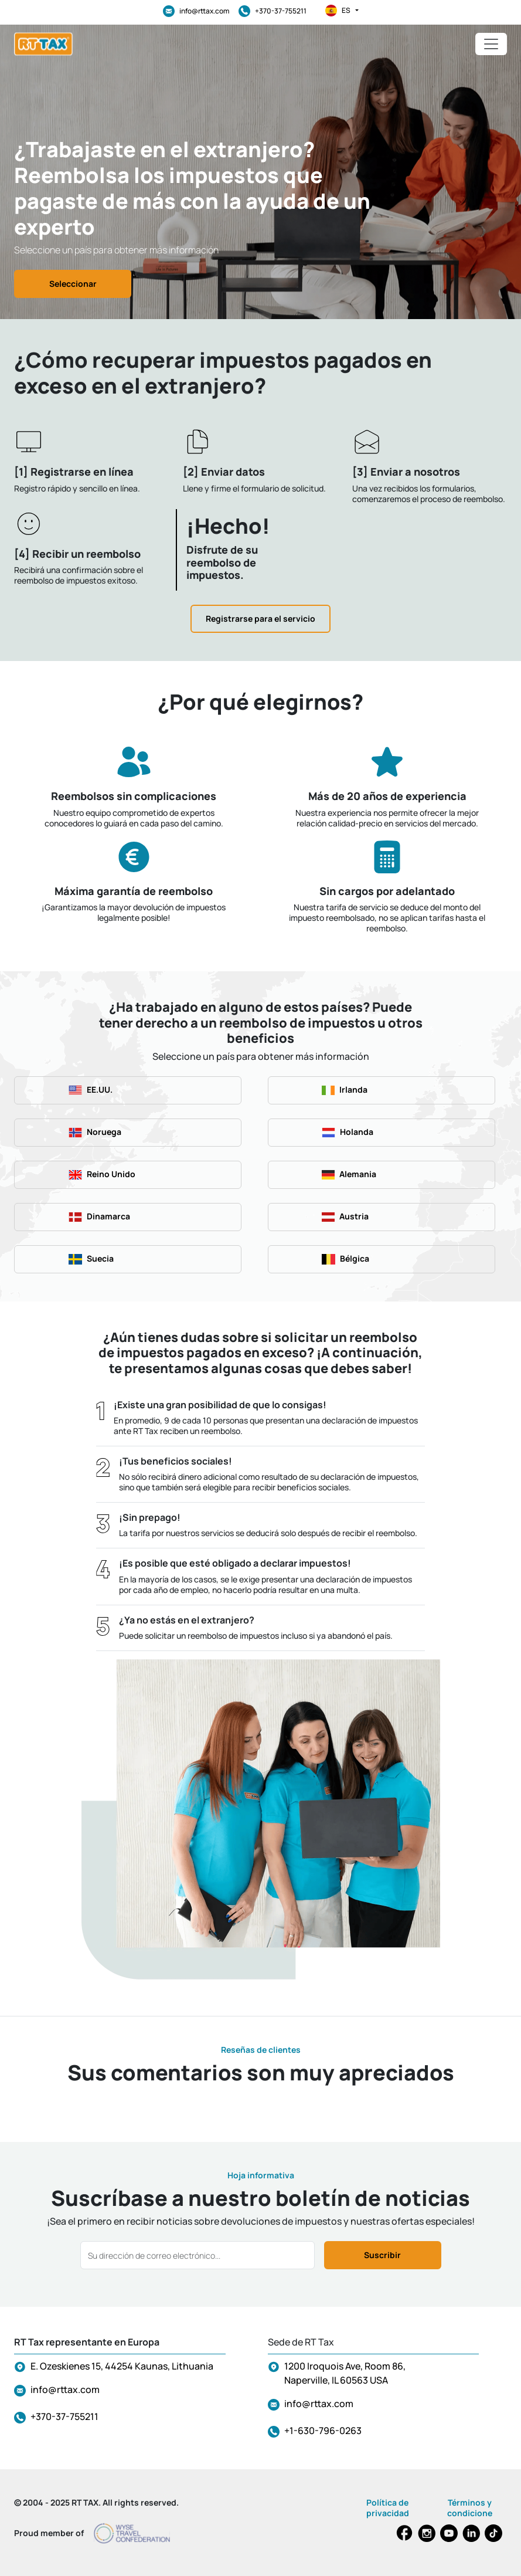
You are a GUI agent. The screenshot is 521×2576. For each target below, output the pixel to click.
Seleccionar (73, 283)
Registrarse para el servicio (260, 618)
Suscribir (382, 2254)
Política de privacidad (387, 2508)
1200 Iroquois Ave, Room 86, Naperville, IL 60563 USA (345, 2373)
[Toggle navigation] (491, 44)
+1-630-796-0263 (323, 2430)
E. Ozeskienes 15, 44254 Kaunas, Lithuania (121, 2366)
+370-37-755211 (273, 11)
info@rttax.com (196, 11)
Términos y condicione (469, 2508)
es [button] (342, 10)
